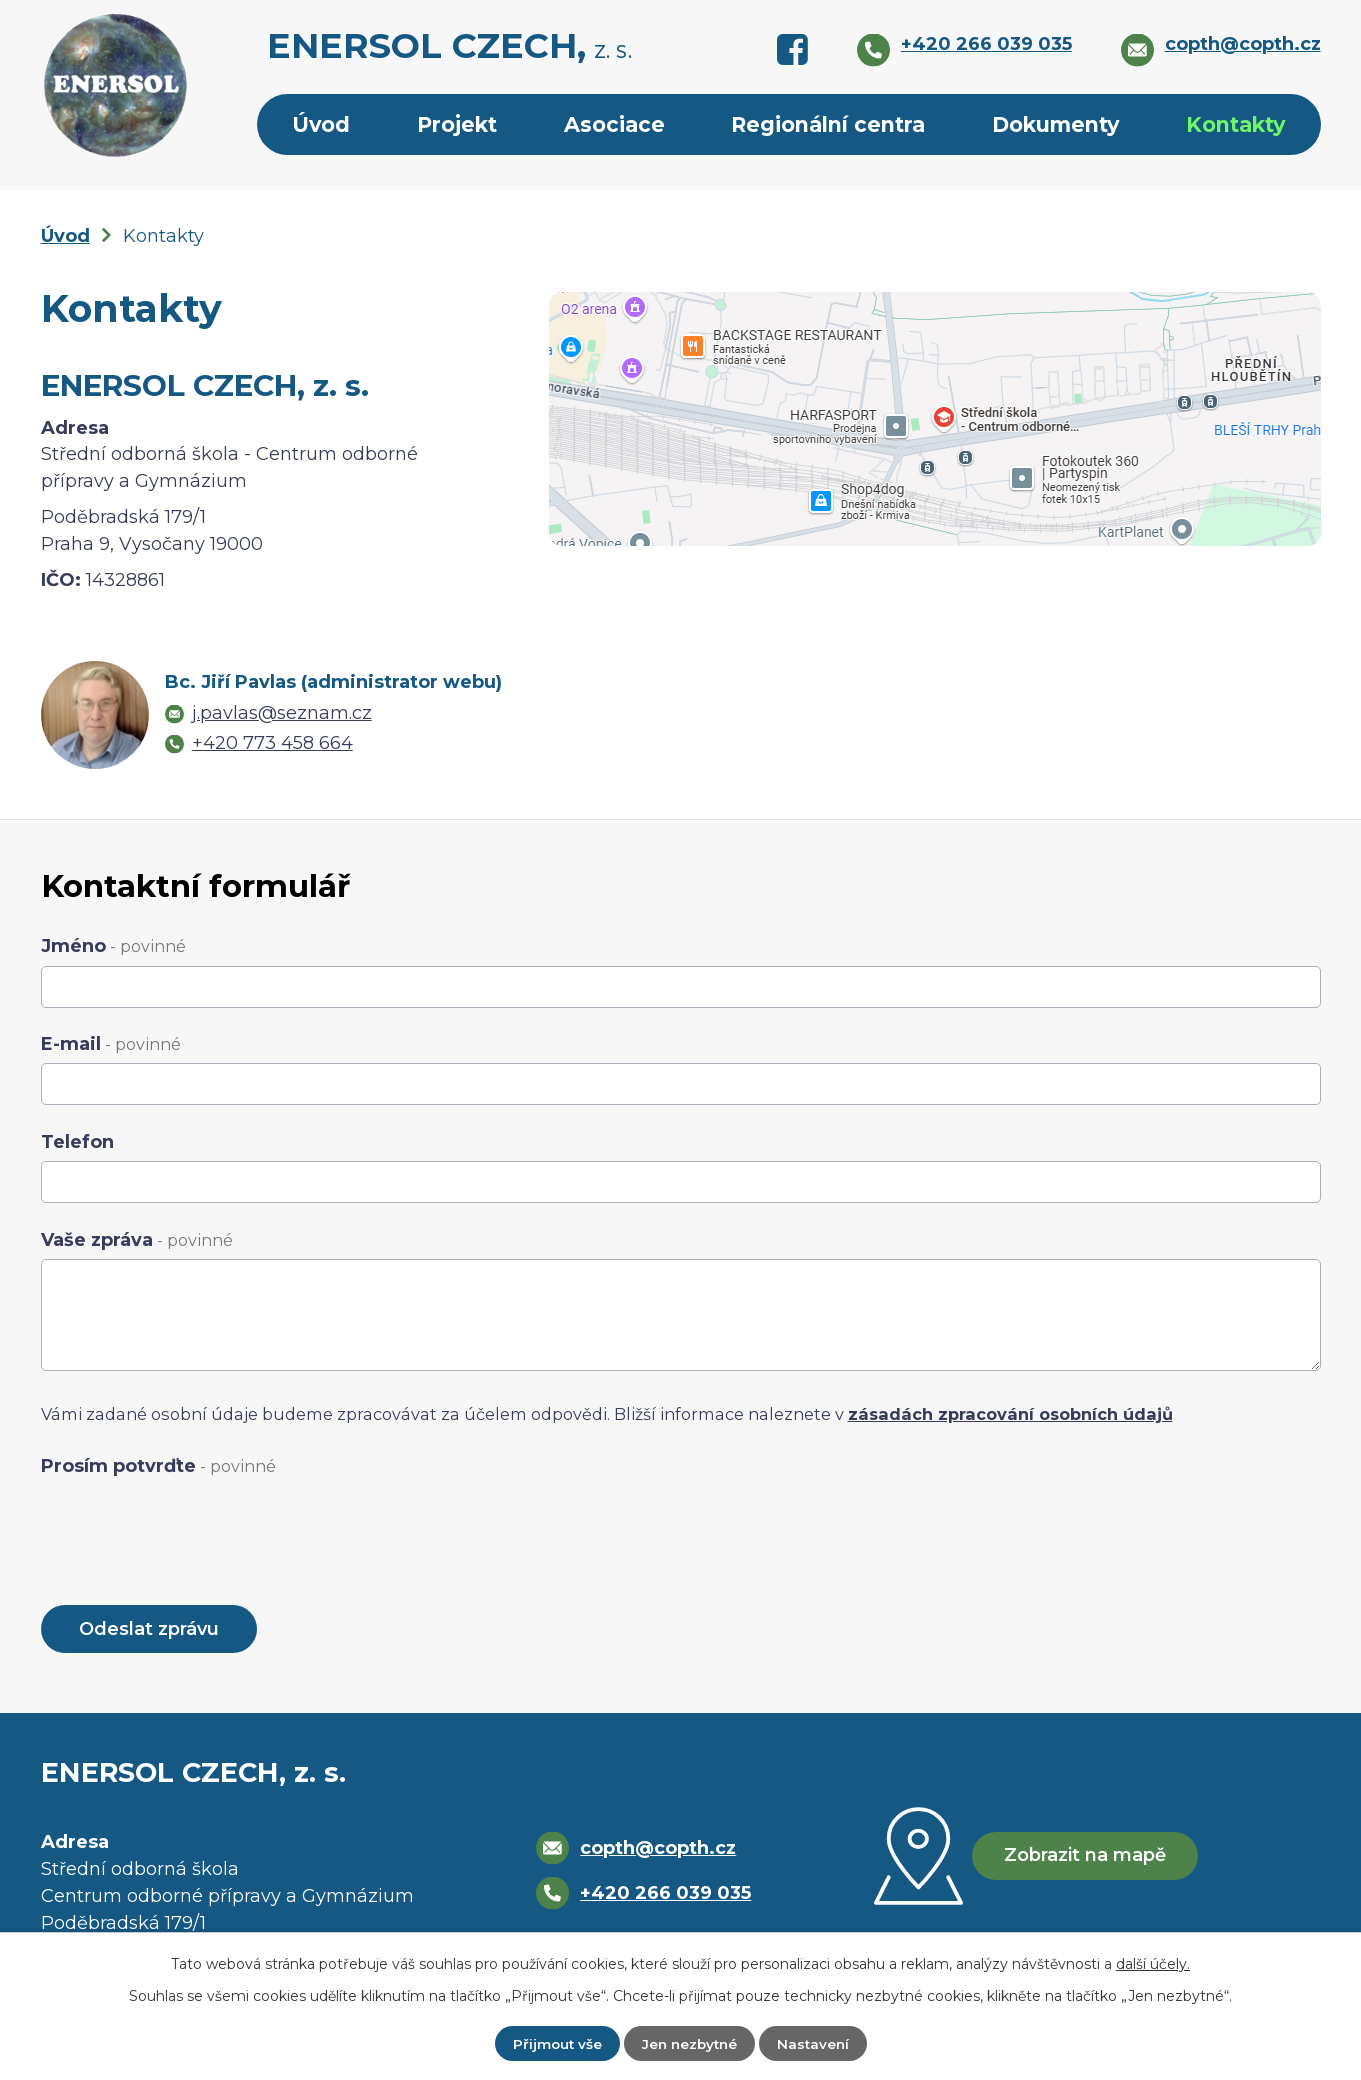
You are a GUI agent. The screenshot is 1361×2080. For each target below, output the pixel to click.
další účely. (1153, 1963)
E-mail (111, 1044)
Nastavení (816, 2043)
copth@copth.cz (656, 1850)
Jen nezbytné (689, 2043)
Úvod (321, 124)
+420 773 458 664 (272, 743)
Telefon (77, 1142)
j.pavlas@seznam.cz (282, 713)
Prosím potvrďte (158, 1466)
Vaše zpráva (137, 1240)
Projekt (457, 124)
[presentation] (193, 1525)
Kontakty (1235, 124)
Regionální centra (828, 124)
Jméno (113, 946)
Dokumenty (1055, 124)
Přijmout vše (553, 2043)
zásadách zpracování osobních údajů (1010, 1414)
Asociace (614, 124)
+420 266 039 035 (663, 1895)
